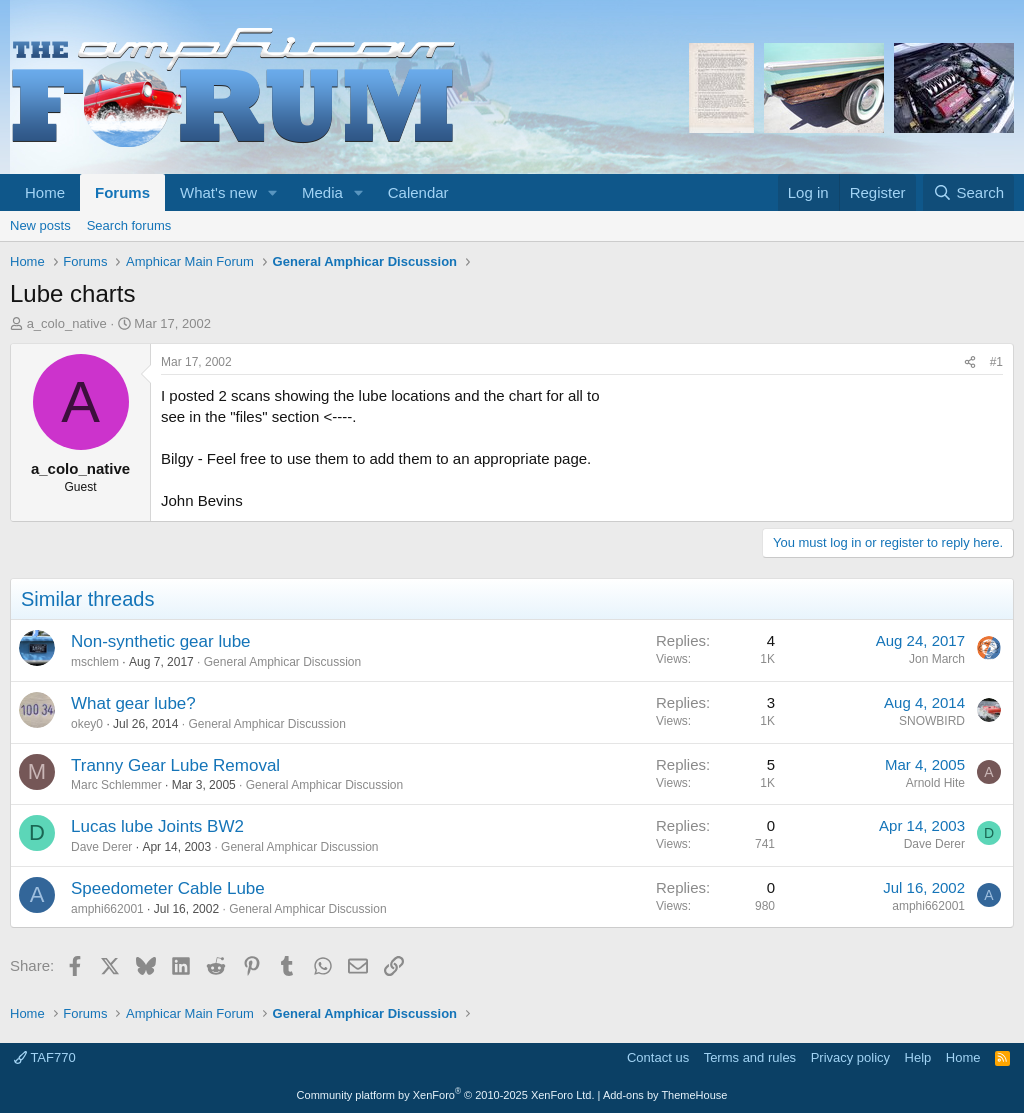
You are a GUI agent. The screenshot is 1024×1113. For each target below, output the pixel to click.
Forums (122, 192)
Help (918, 1057)
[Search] (968, 192)
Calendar (418, 192)
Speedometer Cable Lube (168, 888)
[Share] (970, 362)
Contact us (658, 1057)
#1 (996, 362)
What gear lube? (133, 703)
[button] (273, 192)
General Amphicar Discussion (282, 662)
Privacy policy (850, 1057)
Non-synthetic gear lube (161, 641)
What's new (218, 192)
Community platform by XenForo (446, 1095)
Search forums (129, 225)
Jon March (937, 659)
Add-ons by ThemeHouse (665, 1095)
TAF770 (45, 1057)
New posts (40, 225)
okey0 (87, 724)
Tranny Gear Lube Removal (175, 765)
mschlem (95, 662)
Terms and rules (750, 1057)
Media (322, 192)
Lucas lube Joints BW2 (157, 826)
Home (45, 192)
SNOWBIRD (932, 721)
